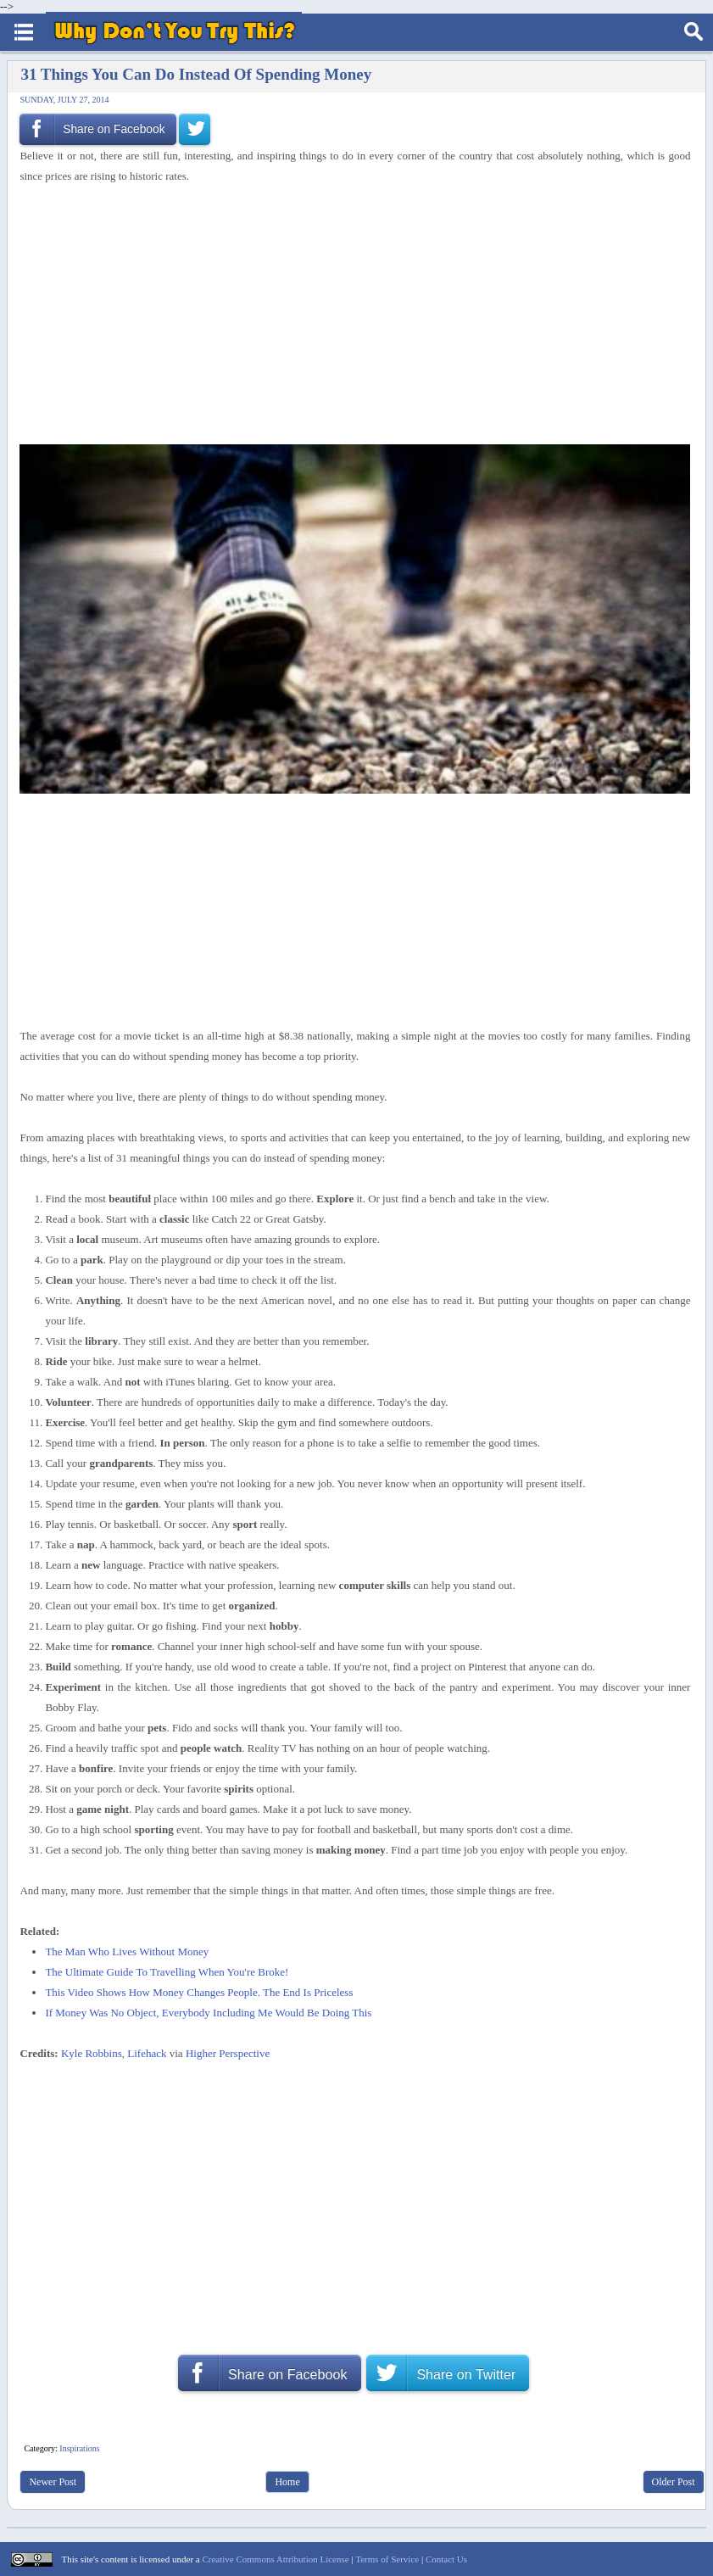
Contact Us (446, 2559)
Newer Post (52, 2482)
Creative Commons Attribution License (275, 2559)
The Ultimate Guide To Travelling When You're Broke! (166, 1971)
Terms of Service (387, 2559)
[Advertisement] (348, 312)
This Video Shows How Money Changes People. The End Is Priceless (199, 1992)
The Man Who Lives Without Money (127, 1951)
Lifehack (146, 2053)
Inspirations (79, 2448)
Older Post (673, 2482)
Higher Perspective (228, 2053)
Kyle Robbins (91, 2053)
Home (287, 2482)
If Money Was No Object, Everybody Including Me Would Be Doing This (208, 2012)
